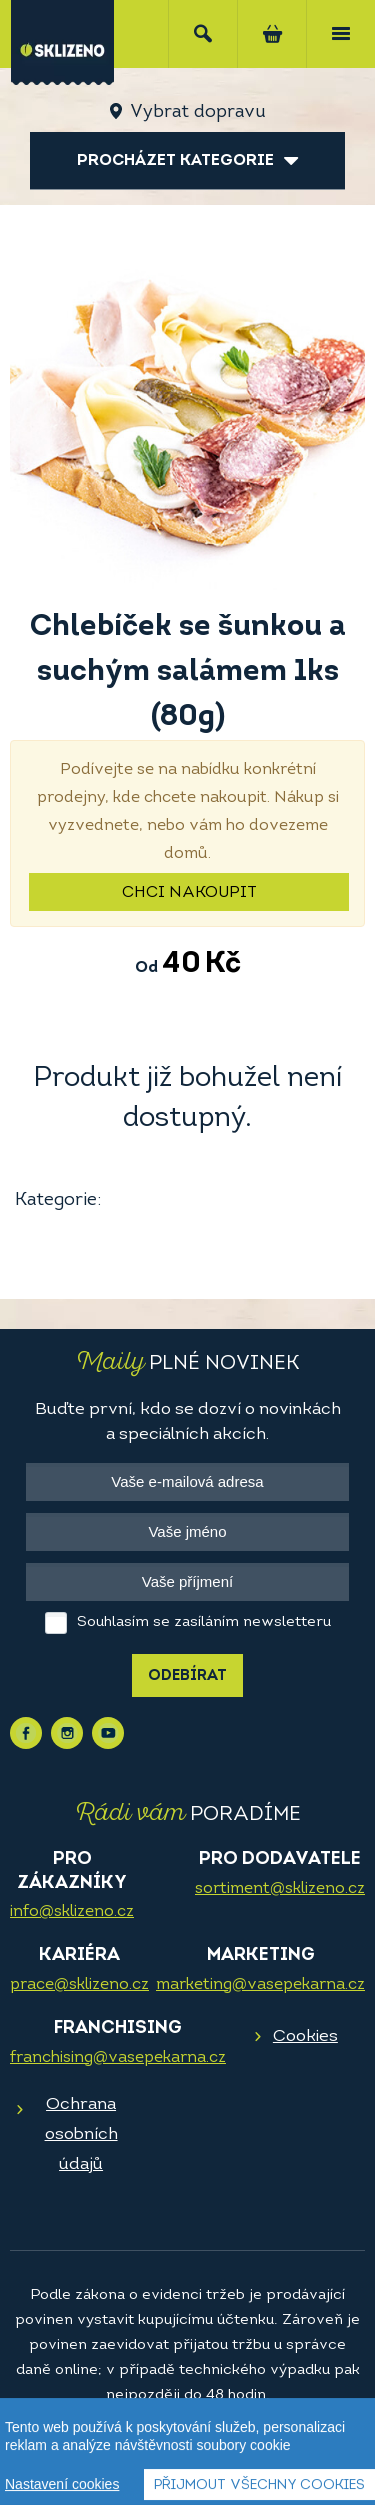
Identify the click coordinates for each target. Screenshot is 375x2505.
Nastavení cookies (62, 2492)
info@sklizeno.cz (72, 1912)
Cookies (305, 2036)
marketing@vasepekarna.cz (260, 1985)
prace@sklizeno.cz (79, 1985)
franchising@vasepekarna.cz (118, 2058)
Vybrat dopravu (197, 112)
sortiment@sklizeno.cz (280, 1889)
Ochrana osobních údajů (81, 2134)
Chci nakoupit (189, 893)
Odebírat (187, 1676)
